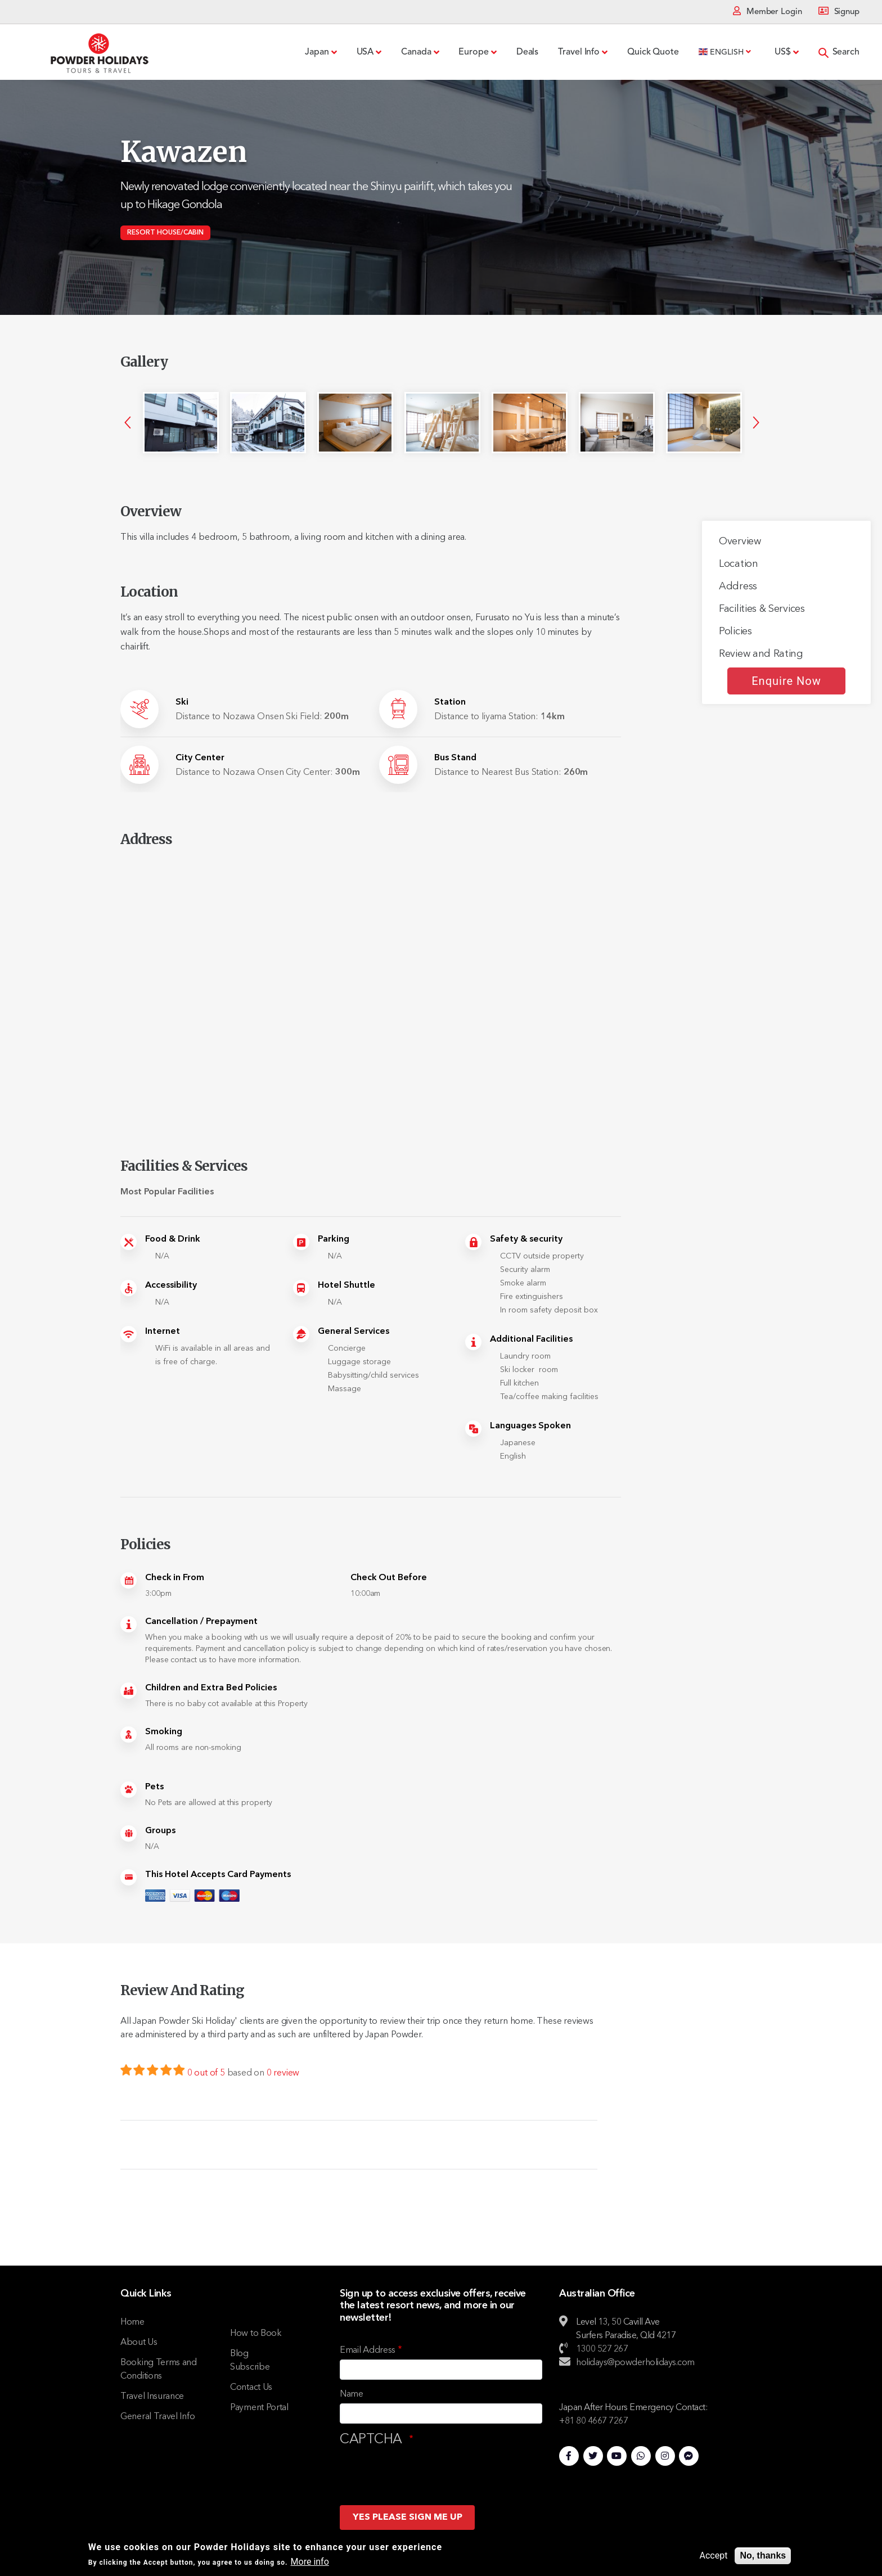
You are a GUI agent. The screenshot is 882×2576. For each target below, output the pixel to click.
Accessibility (171, 1285)
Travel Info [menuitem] (579, 52)
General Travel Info (157, 2416)
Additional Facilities (531, 1339)
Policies (735, 631)
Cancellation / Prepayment (201, 1621)
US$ (783, 52)
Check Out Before (388, 1577)
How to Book (256, 2333)
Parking (333, 1239)
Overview (740, 541)
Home (132, 2322)
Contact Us (251, 2387)
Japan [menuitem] (317, 52)
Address (738, 586)
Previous (127, 422)
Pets (154, 1787)
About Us (139, 2342)
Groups (160, 1830)
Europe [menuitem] (473, 52)
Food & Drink (172, 1239)
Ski (182, 702)
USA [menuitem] (365, 52)
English (721, 51)
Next (756, 422)
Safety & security (526, 1239)
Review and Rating (761, 654)
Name (351, 2394)
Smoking (163, 1731)
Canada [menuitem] (416, 52)
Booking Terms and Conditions (158, 2369)
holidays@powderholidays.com (635, 2362)
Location (738, 564)
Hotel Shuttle (346, 1285)
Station (450, 702)
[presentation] (425, 2472)
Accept (714, 2555)
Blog (239, 2353)
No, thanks (763, 2555)
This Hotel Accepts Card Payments (218, 1874)
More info (310, 2561)
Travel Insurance (152, 2396)
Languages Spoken (530, 1426)
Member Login (774, 12)
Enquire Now (786, 681)
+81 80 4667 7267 (593, 2421)
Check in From (174, 1577)
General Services (353, 1331)
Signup (847, 12)
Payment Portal (259, 2407)
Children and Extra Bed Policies (211, 1688)
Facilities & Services (762, 609)
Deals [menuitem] (527, 52)
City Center (200, 758)
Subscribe (249, 2367)
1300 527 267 (602, 2349)
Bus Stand (455, 758)
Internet (162, 1331)
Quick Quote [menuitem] (653, 52)
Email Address (367, 2350)
